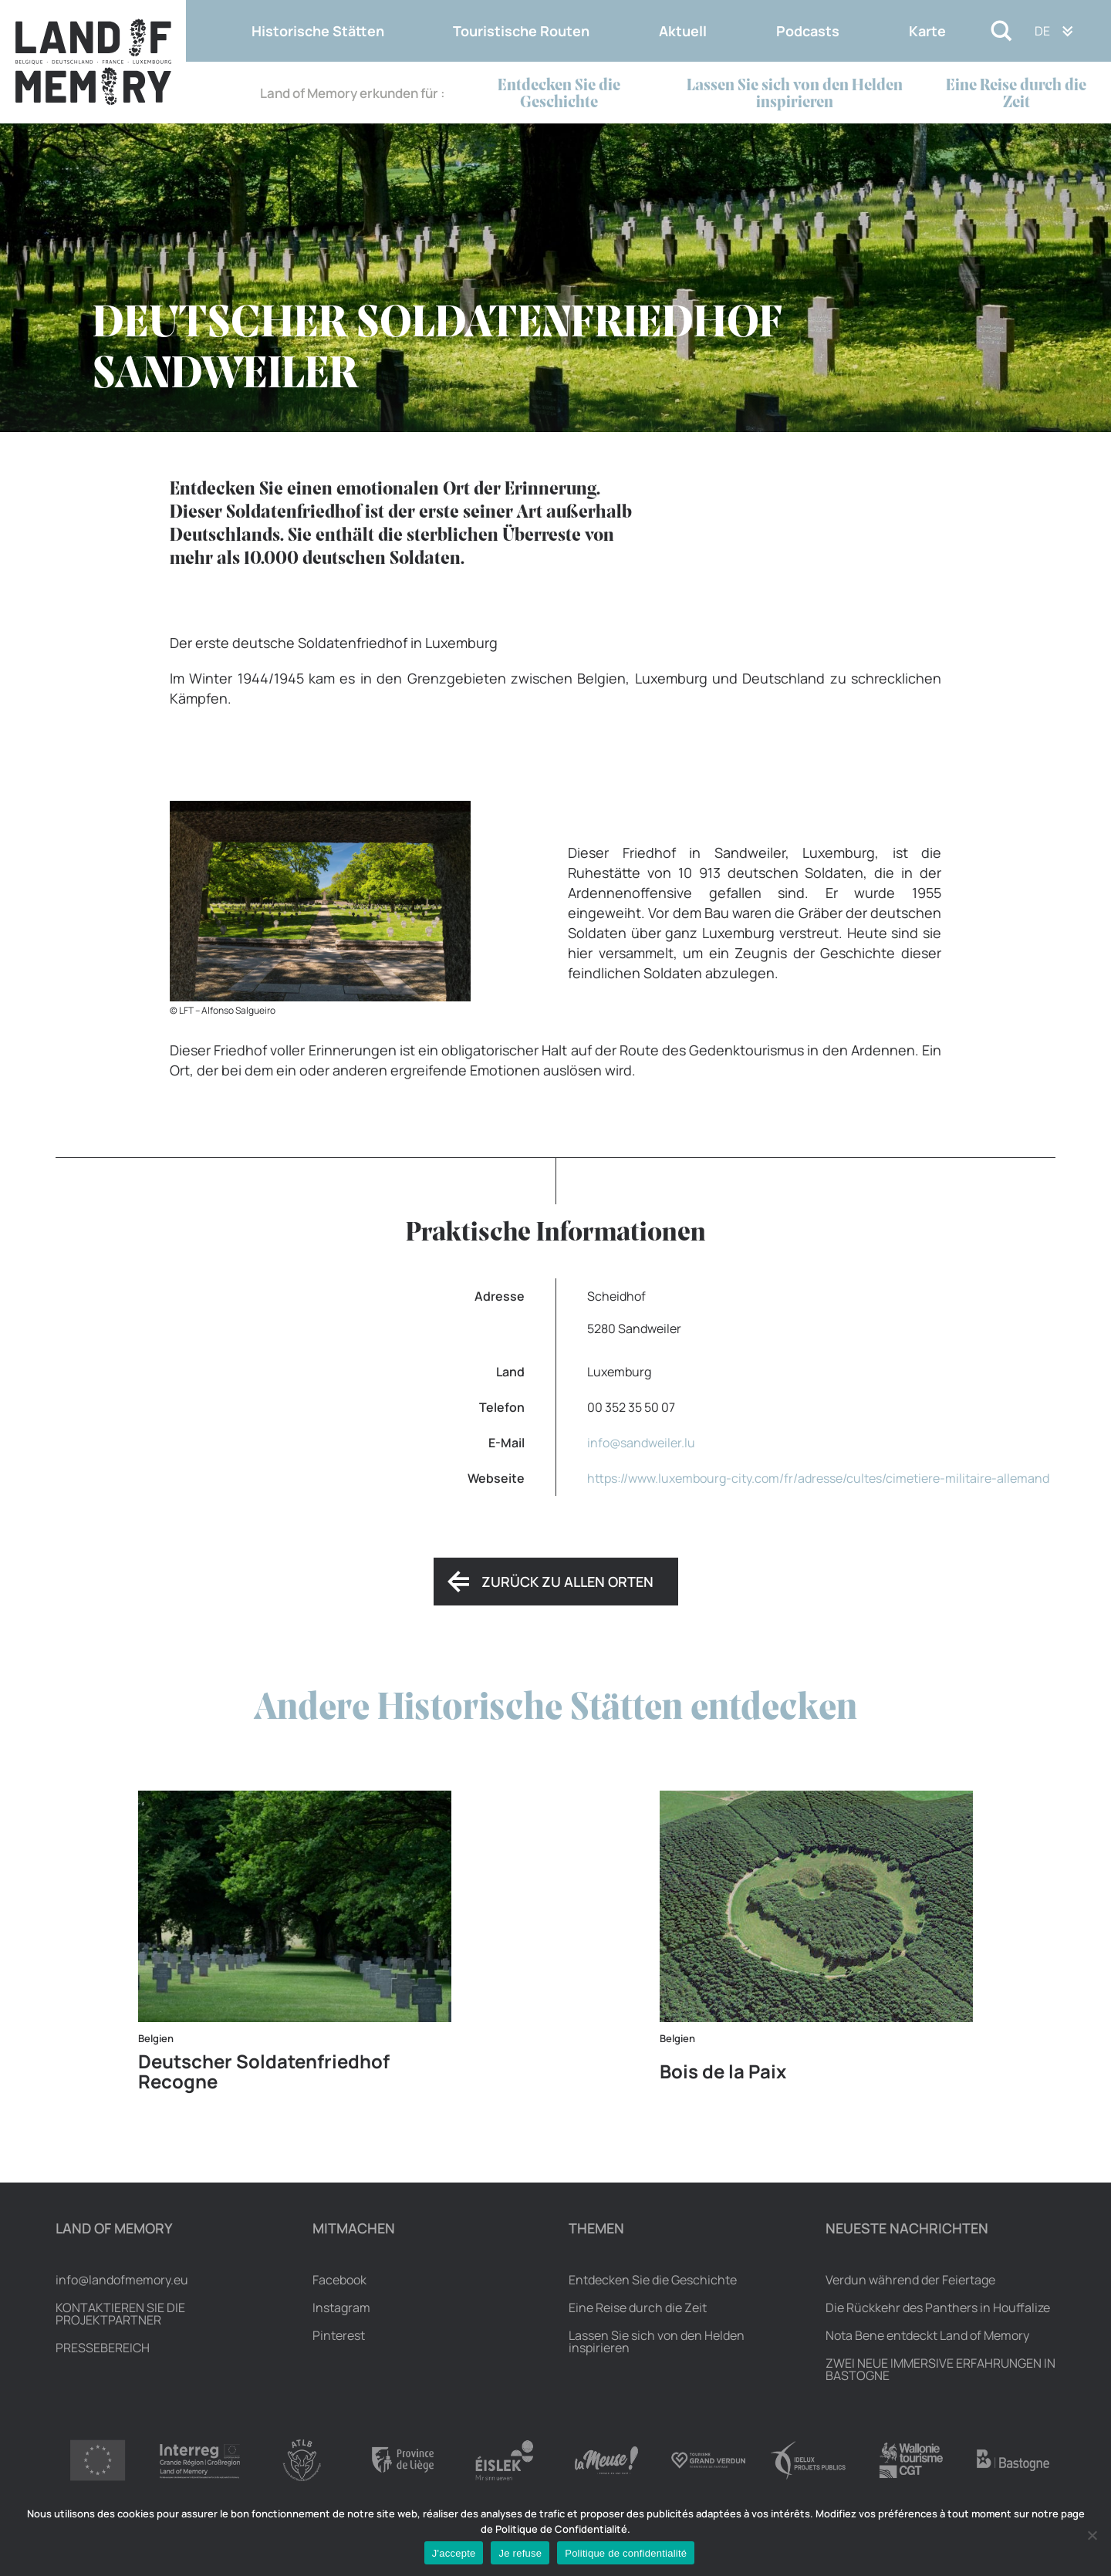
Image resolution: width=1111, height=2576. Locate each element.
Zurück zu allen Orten (567, 1581)
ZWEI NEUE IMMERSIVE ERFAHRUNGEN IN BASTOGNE (940, 2369)
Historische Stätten (318, 31)
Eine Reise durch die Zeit (1016, 94)
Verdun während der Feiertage (910, 2280)
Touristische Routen (521, 31)
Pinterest (338, 2335)
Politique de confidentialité (626, 2553)
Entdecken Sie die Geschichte (559, 94)
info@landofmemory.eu (122, 2280)
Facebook (339, 2280)
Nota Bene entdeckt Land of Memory (927, 2335)
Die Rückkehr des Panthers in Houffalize (938, 2307)
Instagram (341, 2307)
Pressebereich (103, 2347)
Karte (927, 31)
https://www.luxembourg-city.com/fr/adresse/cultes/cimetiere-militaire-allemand (818, 1478)
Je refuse (520, 2553)
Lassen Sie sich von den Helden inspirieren (795, 94)
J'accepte (454, 2553)
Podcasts (807, 31)
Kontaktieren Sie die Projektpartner (120, 2313)
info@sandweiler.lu (641, 1442)
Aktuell (683, 31)
